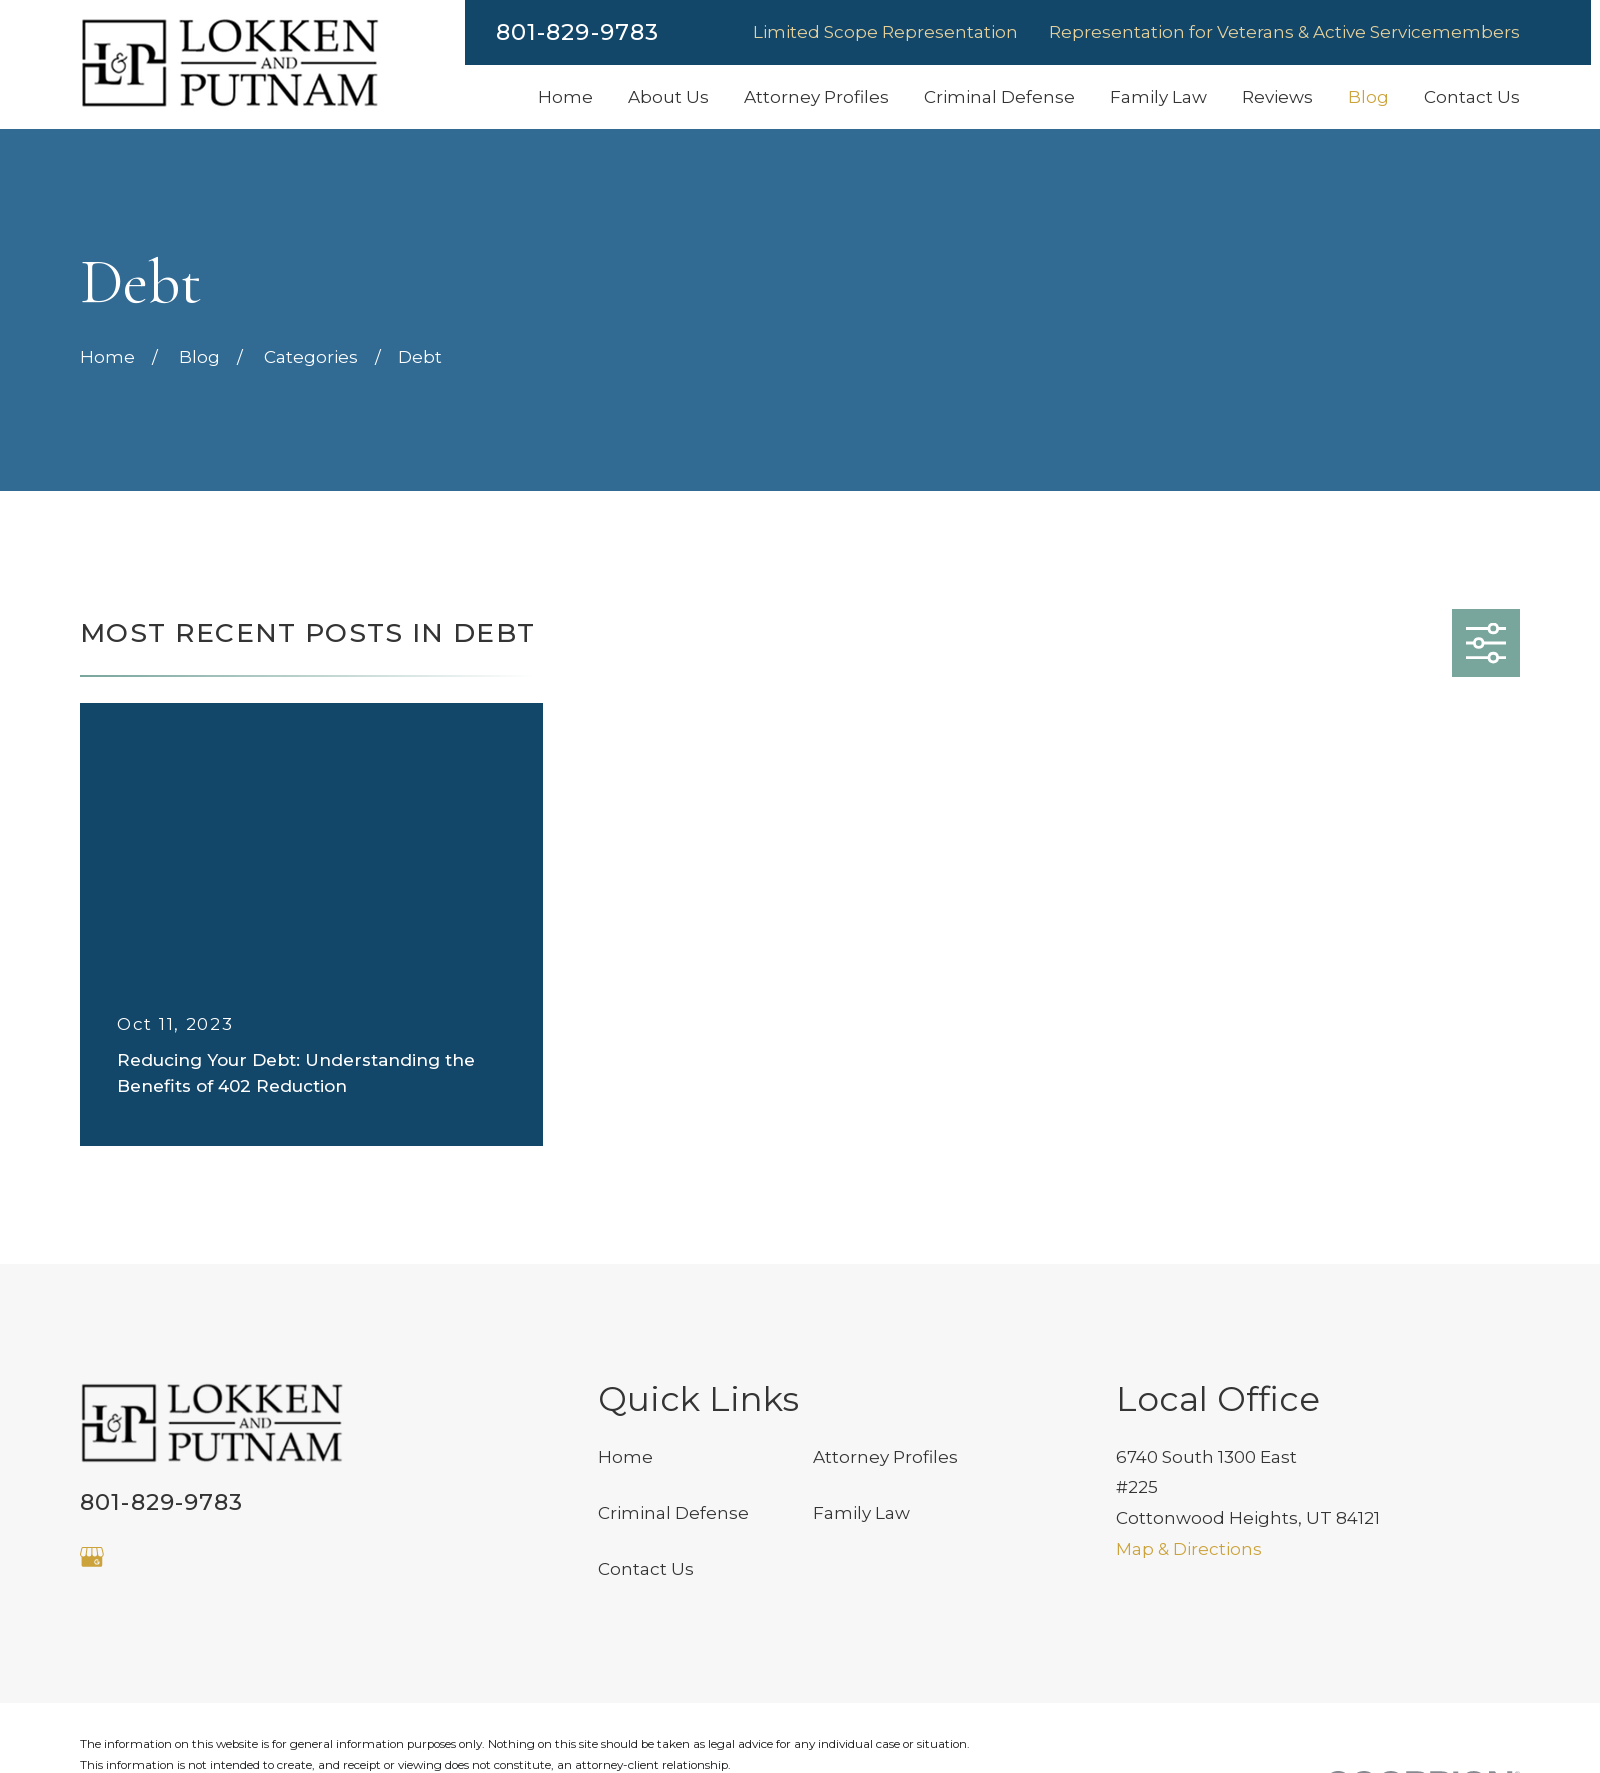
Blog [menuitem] (1368, 97)
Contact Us (646, 1569)
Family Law (861, 1513)
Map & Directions (1189, 1549)
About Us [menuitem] (668, 97)
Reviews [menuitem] (1277, 97)
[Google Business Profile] (92, 1557)
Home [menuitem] (565, 97)
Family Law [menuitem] (1158, 97)
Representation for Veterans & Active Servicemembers (1284, 32)
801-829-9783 (578, 32)
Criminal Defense (673, 1513)
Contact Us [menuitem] (1472, 97)
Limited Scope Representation (885, 32)
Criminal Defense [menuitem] (999, 97)
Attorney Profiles (885, 1457)
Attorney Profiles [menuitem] (816, 97)
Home (625, 1457)
